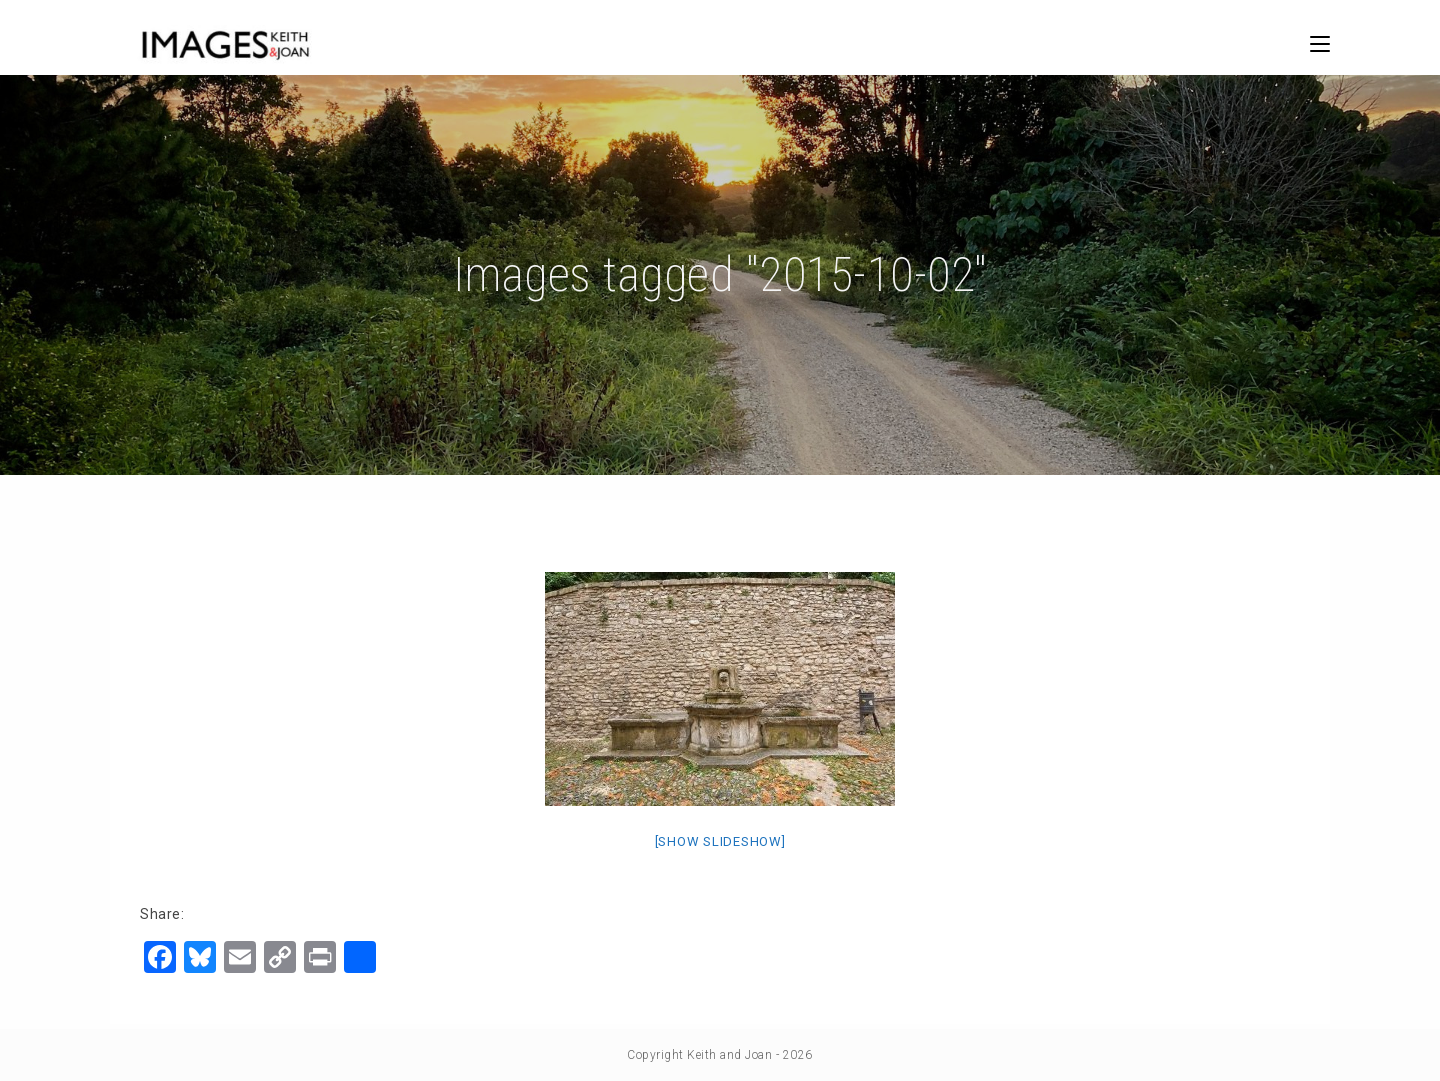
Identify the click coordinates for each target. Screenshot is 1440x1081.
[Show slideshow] (720, 841)
